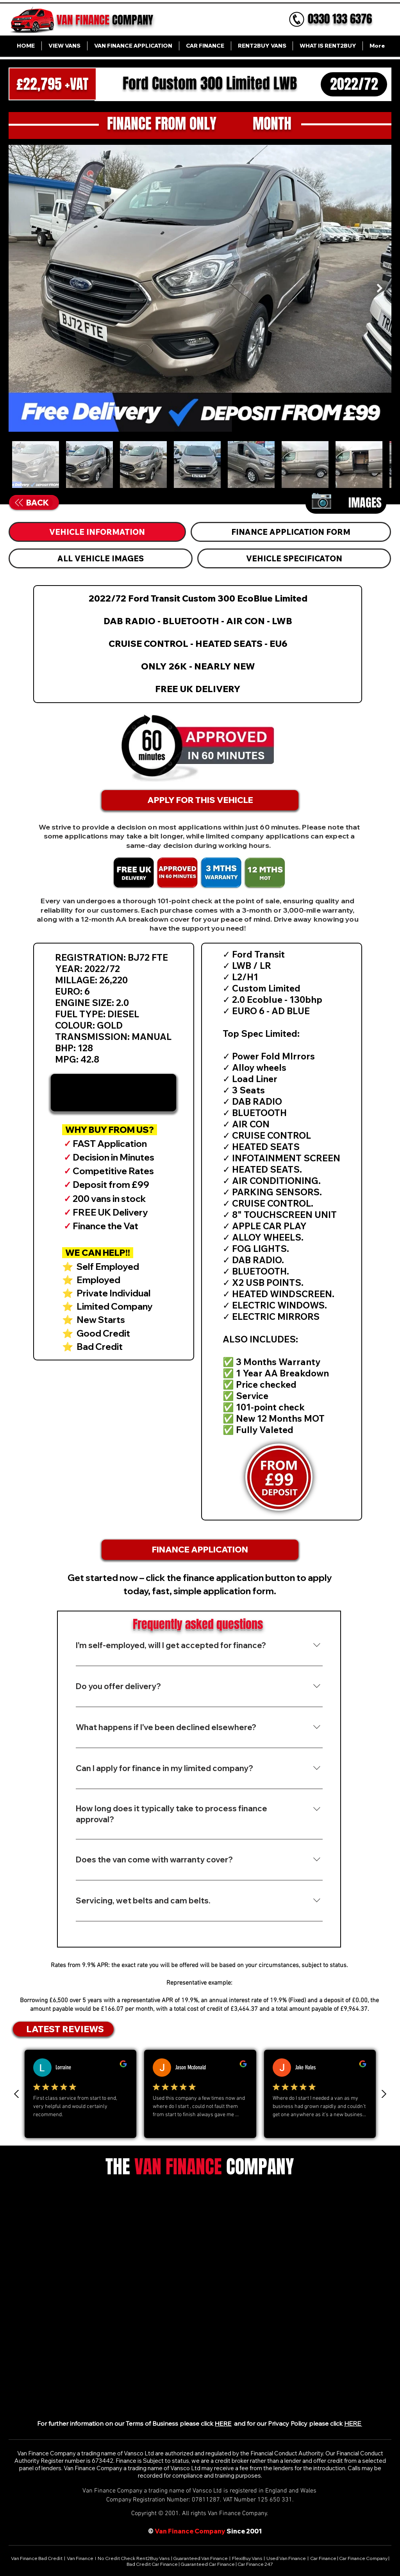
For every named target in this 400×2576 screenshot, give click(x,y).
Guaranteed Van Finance (200, 2558)
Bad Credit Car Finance (153, 2564)
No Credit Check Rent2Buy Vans (134, 2558)
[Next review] (384, 2094)
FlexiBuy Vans (247, 2558)
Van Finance (80, 2558)
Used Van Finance (286, 2558)
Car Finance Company (363, 2558)
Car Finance (323, 2558)
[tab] (97, 532)
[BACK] (32, 502)
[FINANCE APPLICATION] (200, 1550)
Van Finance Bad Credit (37, 2558)
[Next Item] (379, 287)
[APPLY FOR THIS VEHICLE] (200, 800)
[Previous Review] (17, 2094)
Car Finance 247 (256, 2564)
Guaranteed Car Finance (207, 2564)
